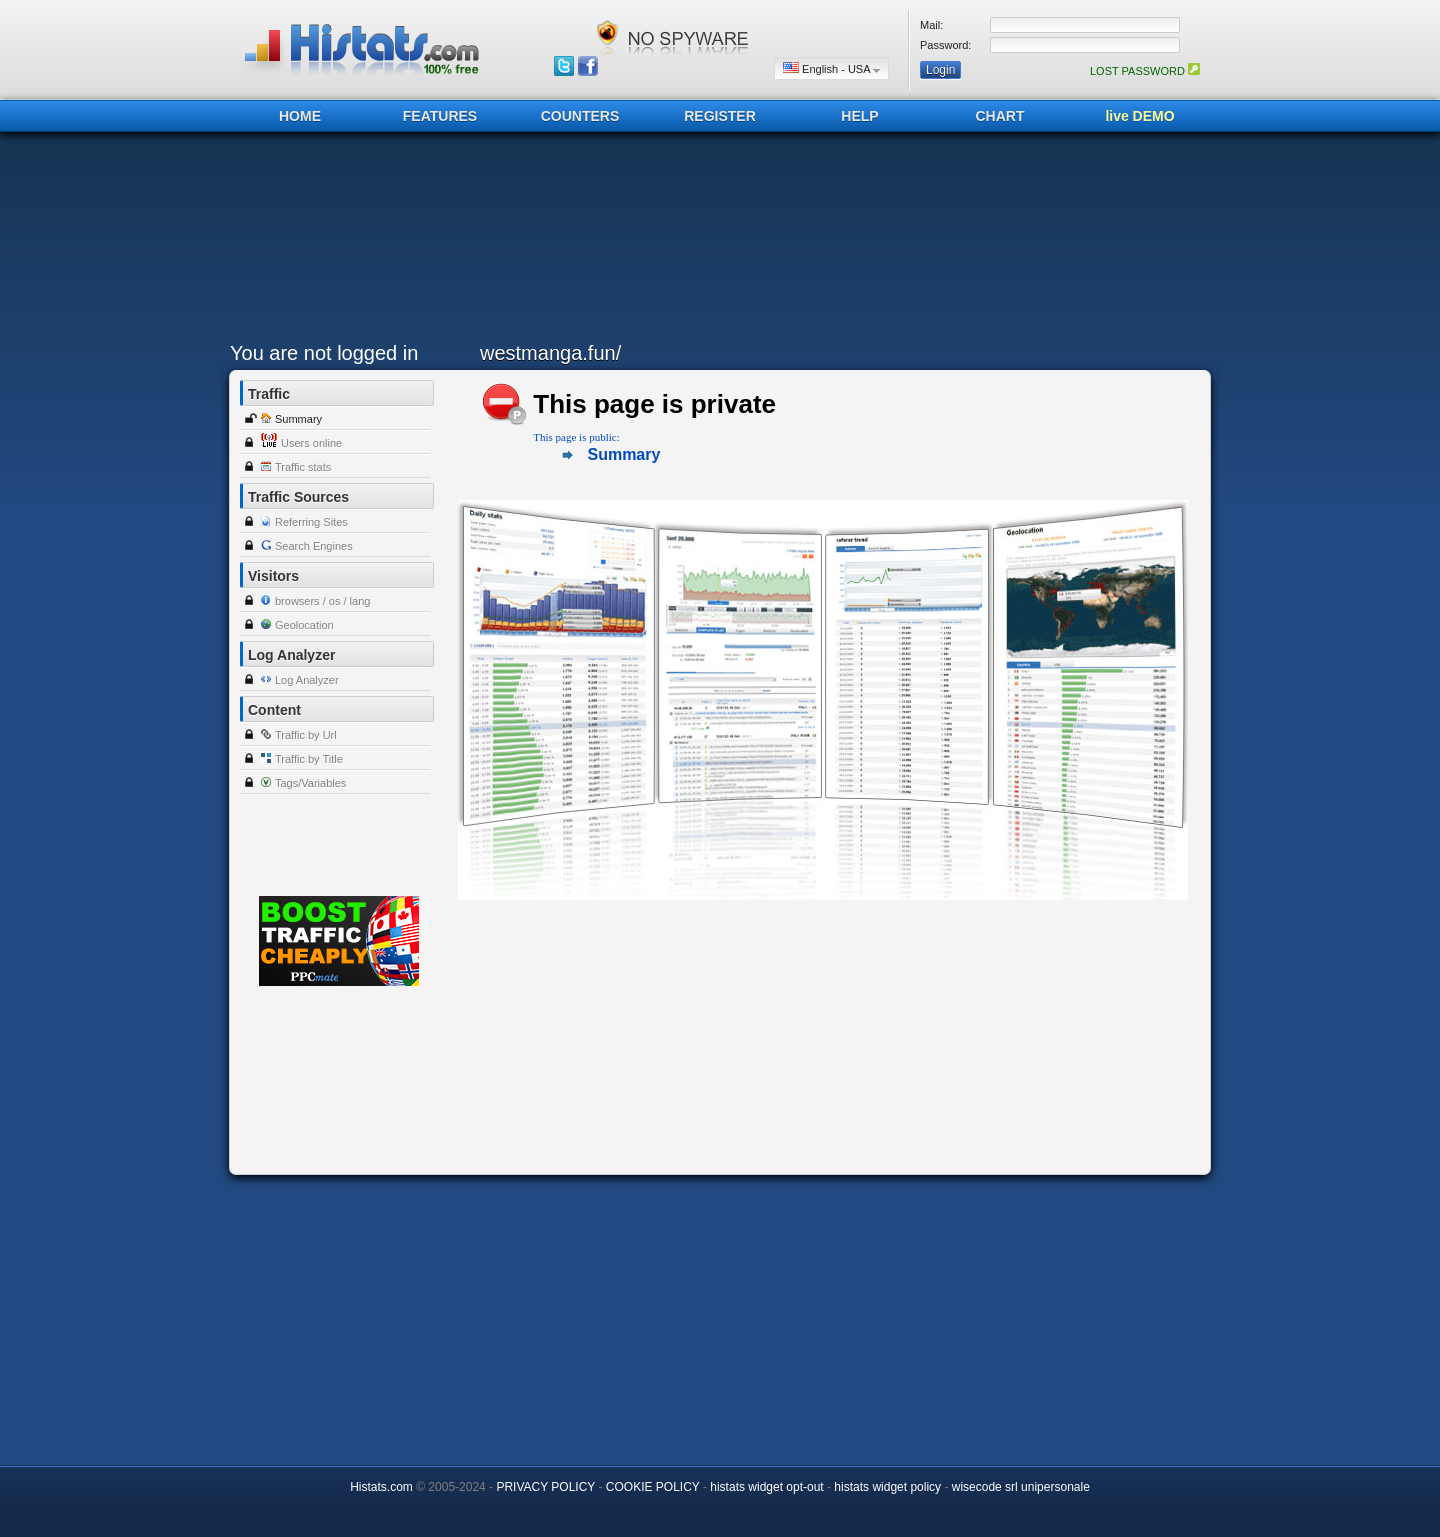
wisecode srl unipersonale (1021, 1487)
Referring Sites (311, 522)
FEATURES (440, 116)
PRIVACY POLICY (545, 1487)
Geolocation (304, 625)
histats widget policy (887, 1487)
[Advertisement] (715, 242)
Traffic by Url (306, 735)
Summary (298, 419)
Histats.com (381, 1487)
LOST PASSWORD (1145, 71)
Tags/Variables (310, 783)
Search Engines (314, 546)
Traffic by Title (309, 759)
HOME (300, 116)
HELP (859, 116)
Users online (311, 443)
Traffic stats (303, 467)
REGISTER (720, 116)
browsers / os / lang (322, 601)
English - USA (831, 68)
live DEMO (1139, 116)
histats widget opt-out (766, 1487)
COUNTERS (580, 116)
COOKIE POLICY (653, 1487)
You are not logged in (324, 353)
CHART (1000, 116)
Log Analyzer (307, 680)
